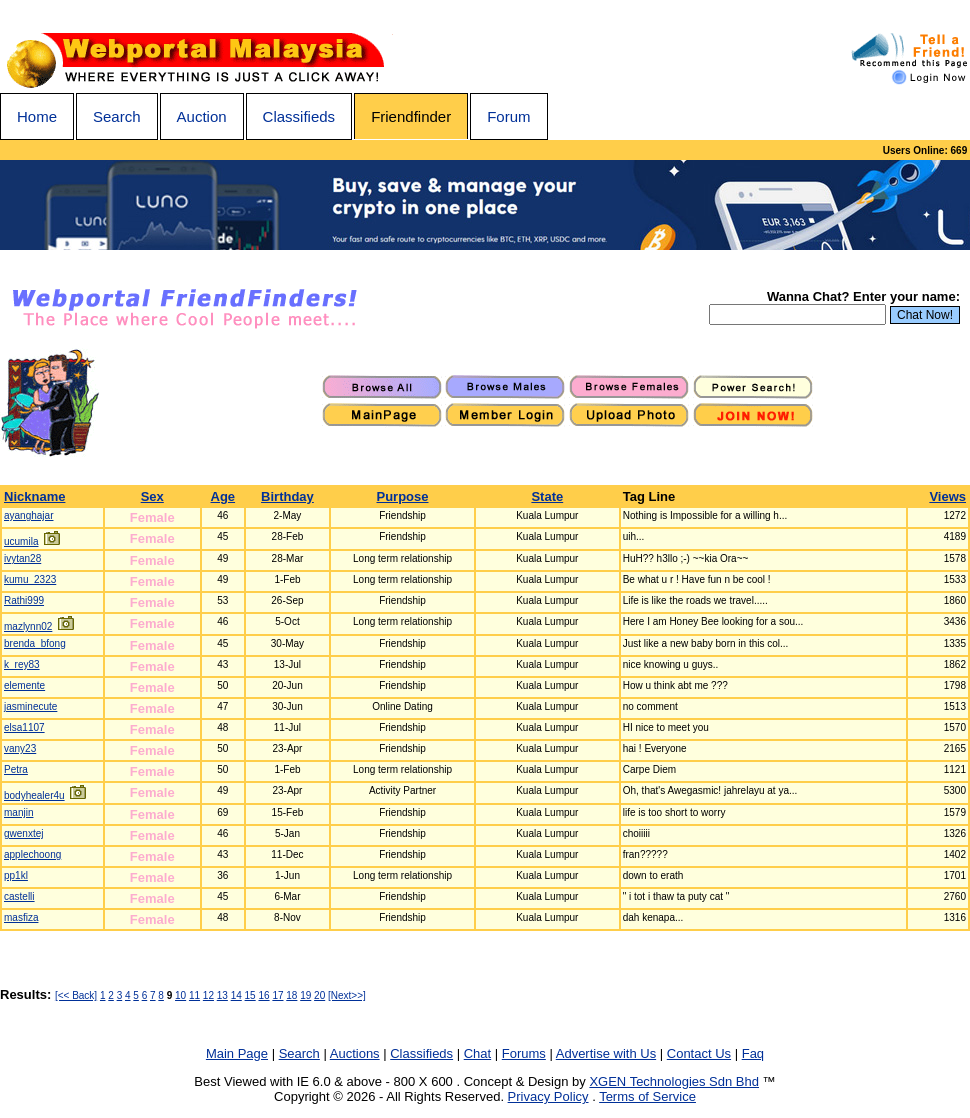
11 (194, 995)
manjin (18, 812)
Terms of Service (647, 1096)
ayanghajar (28, 515)
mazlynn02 (28, 626)
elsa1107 (24, 727)
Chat (477, 1053)
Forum (508, 116)
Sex (152, 496)
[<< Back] (76, 995)
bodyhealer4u (34, 795)
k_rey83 (22, 664)
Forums (524, 1053)
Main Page (237, 1053)
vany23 (20, 748)
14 (236, 995)
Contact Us (699, 1053)
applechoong (32, 854)
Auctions (355, 1053)
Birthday (287, 496)
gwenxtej (23, 833)
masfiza (21, 917)
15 (250, 995)
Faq (753, 1053)
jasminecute (30, 706)
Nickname (34, 496)
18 (291, 995)
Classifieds (299, 116)
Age (223, 496)
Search (117, 116)
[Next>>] (347, 995)
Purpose (403, 496)
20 (319, 995)
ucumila (21, 541)
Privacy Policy (548, 1096)
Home (37, 116)
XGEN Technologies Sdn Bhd (674, 1081)
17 (277, 995)
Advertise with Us (606, 1053)
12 (208, 995)
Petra (16, 769)
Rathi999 (24, 600)
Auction (202, 116)
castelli (19, 896)
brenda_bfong (35, 643)
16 (263, 995)
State (547, 496)
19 (305, 995)
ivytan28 (22, 558)
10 (180, 995)
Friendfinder (411, 116)
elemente (24, 685)
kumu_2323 (30, 579)
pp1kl (16, 875)
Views (947, 496)
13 (222, 995)
